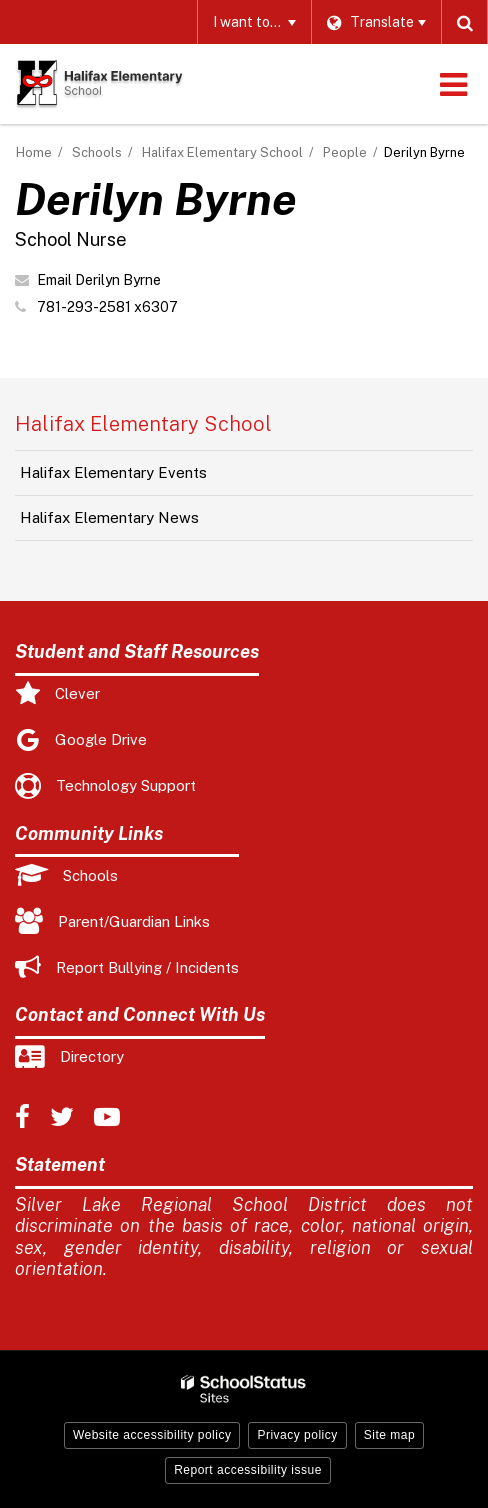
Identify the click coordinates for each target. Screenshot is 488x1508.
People (345, 152)
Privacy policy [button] (297, 1435)
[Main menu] (453, 84)
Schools (97, 152)
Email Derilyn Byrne (99, 280)
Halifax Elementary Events (113, 472)
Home (34, 152)
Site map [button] (389, 1435)
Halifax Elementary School (222, 152)
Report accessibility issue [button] (248, 1470)
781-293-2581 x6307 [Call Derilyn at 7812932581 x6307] (107, 307)
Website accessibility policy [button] (152, 1435)
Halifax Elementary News (109, 517)
